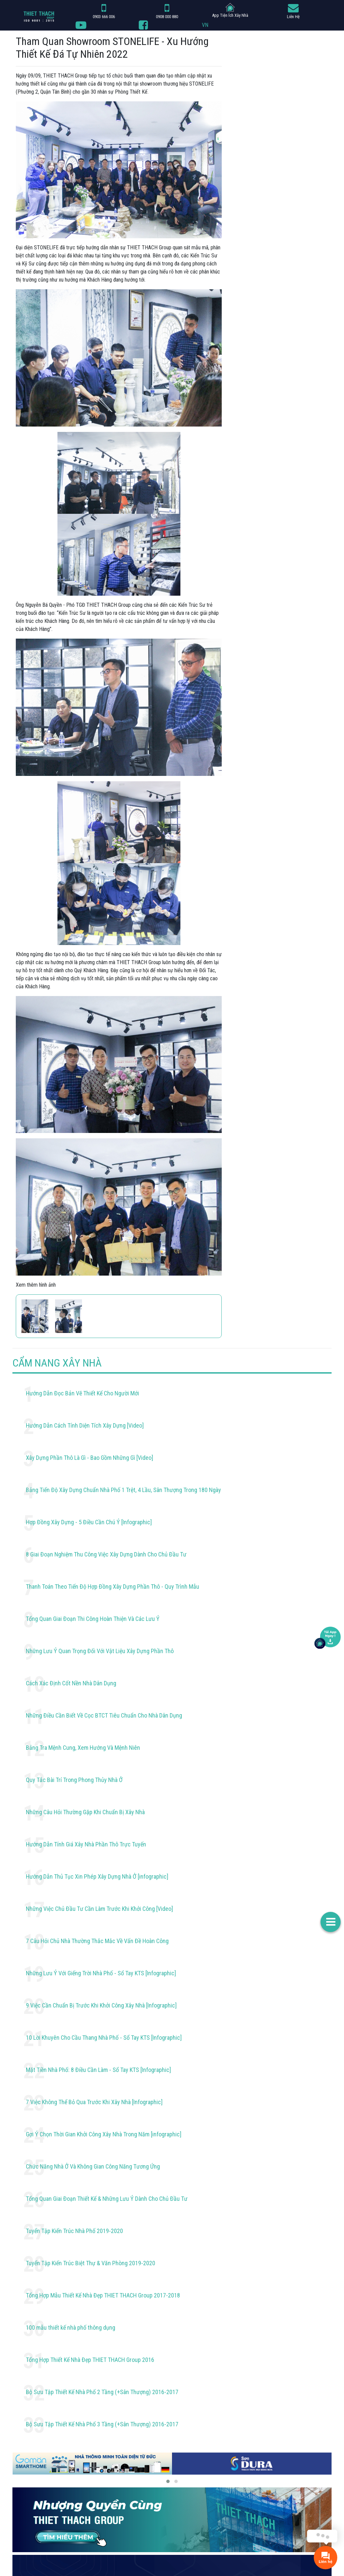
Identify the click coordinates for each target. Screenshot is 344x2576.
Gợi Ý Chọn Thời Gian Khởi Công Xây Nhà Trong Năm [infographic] (103, 2134)
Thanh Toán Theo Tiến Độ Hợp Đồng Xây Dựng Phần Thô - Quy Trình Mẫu (112, 1586)
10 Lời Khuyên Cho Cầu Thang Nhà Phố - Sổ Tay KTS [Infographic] (104, 2037)
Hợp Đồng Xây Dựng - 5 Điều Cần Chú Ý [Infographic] (89, 1522)
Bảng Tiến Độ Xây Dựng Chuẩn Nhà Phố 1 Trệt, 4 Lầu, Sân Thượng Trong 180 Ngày (123, 1489)
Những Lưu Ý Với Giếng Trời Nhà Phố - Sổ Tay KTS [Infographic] (101, 1973)
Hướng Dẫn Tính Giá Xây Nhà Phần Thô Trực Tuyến (86, 1844)
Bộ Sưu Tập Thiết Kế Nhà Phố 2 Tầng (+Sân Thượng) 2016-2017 (102, 2391)
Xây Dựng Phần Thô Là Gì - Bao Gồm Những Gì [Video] (89, 1457)
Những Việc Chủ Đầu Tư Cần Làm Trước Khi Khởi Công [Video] (99, 1908)
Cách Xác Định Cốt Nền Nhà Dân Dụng (71, 1683)
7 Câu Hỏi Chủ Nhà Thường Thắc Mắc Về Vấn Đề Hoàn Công (97, 1940)
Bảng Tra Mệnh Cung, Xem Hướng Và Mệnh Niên (83, 1747)
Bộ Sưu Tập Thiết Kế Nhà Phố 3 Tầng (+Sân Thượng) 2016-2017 (102, 2424)
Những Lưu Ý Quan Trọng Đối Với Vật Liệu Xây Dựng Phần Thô (100, 1650)
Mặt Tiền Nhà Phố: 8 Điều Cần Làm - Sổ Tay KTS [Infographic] (98, 2069)
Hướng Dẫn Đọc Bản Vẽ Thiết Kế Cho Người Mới (82, 1393)
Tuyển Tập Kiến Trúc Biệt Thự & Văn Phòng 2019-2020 (90, 2263)
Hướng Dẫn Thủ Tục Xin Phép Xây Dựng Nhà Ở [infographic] (97, 1876)
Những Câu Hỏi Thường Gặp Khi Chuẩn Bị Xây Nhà (85, 1812)
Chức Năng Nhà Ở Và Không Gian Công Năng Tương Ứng (93, 2166)
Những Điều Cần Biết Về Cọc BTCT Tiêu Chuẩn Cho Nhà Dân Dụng (104, 1715)
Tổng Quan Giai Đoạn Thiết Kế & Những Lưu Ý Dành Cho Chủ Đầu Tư (106, 2198)
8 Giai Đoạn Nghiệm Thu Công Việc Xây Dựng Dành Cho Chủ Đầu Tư (106, 1554)
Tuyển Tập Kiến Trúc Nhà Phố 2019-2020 (74, 2230)
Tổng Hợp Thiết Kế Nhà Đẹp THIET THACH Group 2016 (90, 2359)
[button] (168, 2481)
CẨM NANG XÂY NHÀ (57, 1362)
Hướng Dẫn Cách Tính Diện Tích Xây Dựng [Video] (85, 1425)
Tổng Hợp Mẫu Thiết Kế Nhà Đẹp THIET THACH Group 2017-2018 (103, 2295)
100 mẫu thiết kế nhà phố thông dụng (70, 2327)
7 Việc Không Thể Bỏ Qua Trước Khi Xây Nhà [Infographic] (94, 2102)
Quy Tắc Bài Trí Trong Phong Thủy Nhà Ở (74, 1779)
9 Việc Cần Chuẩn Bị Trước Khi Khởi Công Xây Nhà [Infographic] (101, 2005)
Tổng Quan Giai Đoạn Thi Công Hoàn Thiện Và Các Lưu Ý (93, 1618)
